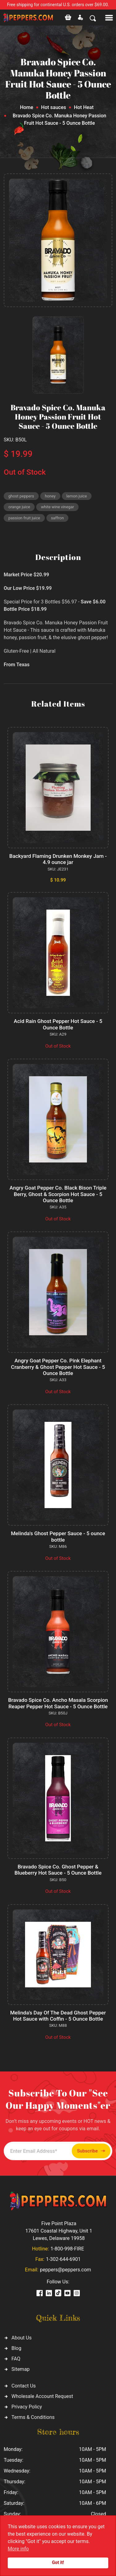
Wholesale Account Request (42, 2396)
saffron (57, 518)
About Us (21, 2338)
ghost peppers (21, 496)
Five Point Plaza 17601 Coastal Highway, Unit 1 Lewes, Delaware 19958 (58, 2231)
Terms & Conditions (33, 2417)
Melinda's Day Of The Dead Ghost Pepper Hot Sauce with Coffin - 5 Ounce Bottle (58, 2016)
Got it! (58, 2562)
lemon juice (77, 496)
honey (50, 496)
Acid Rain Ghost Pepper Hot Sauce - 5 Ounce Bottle (58, 1024)
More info (18, 2549)
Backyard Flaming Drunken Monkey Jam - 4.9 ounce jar (58, 859)
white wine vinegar (57, 507)
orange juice (19, 507)
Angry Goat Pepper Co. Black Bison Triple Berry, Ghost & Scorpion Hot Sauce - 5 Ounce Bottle (58, 1194)
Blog (16, 2348)
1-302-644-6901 (63, 2259)
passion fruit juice (24, 518)
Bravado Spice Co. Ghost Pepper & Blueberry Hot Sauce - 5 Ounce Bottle (58, 1870)
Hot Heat (84, 107)
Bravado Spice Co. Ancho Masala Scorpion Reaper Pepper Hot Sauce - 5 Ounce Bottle (58, 1703)
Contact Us (23, 2386)
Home (26, 107)
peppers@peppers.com (65, 2270)
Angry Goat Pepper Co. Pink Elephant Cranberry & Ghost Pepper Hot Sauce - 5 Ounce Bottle (58, 1366)
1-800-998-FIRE (67, 2249)
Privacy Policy (26, 2407)
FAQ (15, 2359)
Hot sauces (53, 107)
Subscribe (91, 2151)
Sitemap (20, 2369)
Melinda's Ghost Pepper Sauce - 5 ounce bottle (58, 1536)
